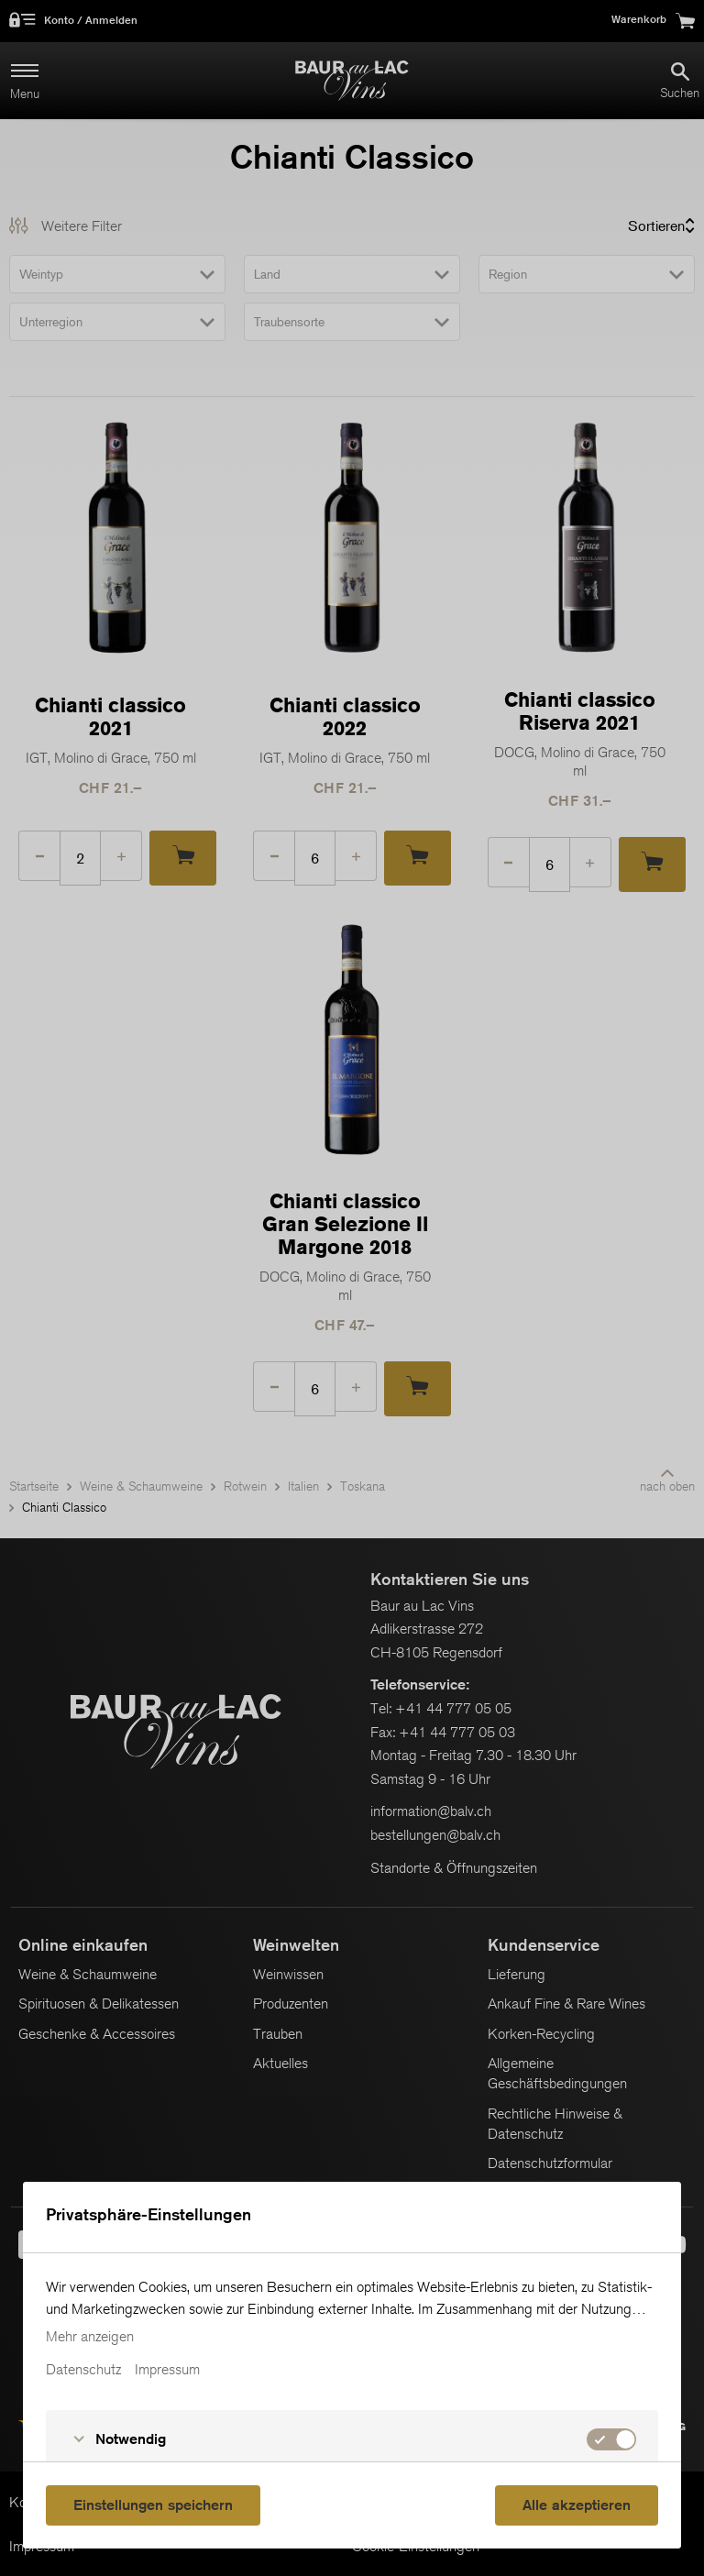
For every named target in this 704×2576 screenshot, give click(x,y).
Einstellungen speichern (153, 2505)
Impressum (167, 2369)
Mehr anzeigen (90, 2336)
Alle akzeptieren (576, 2505)
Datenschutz (83, 2369)
